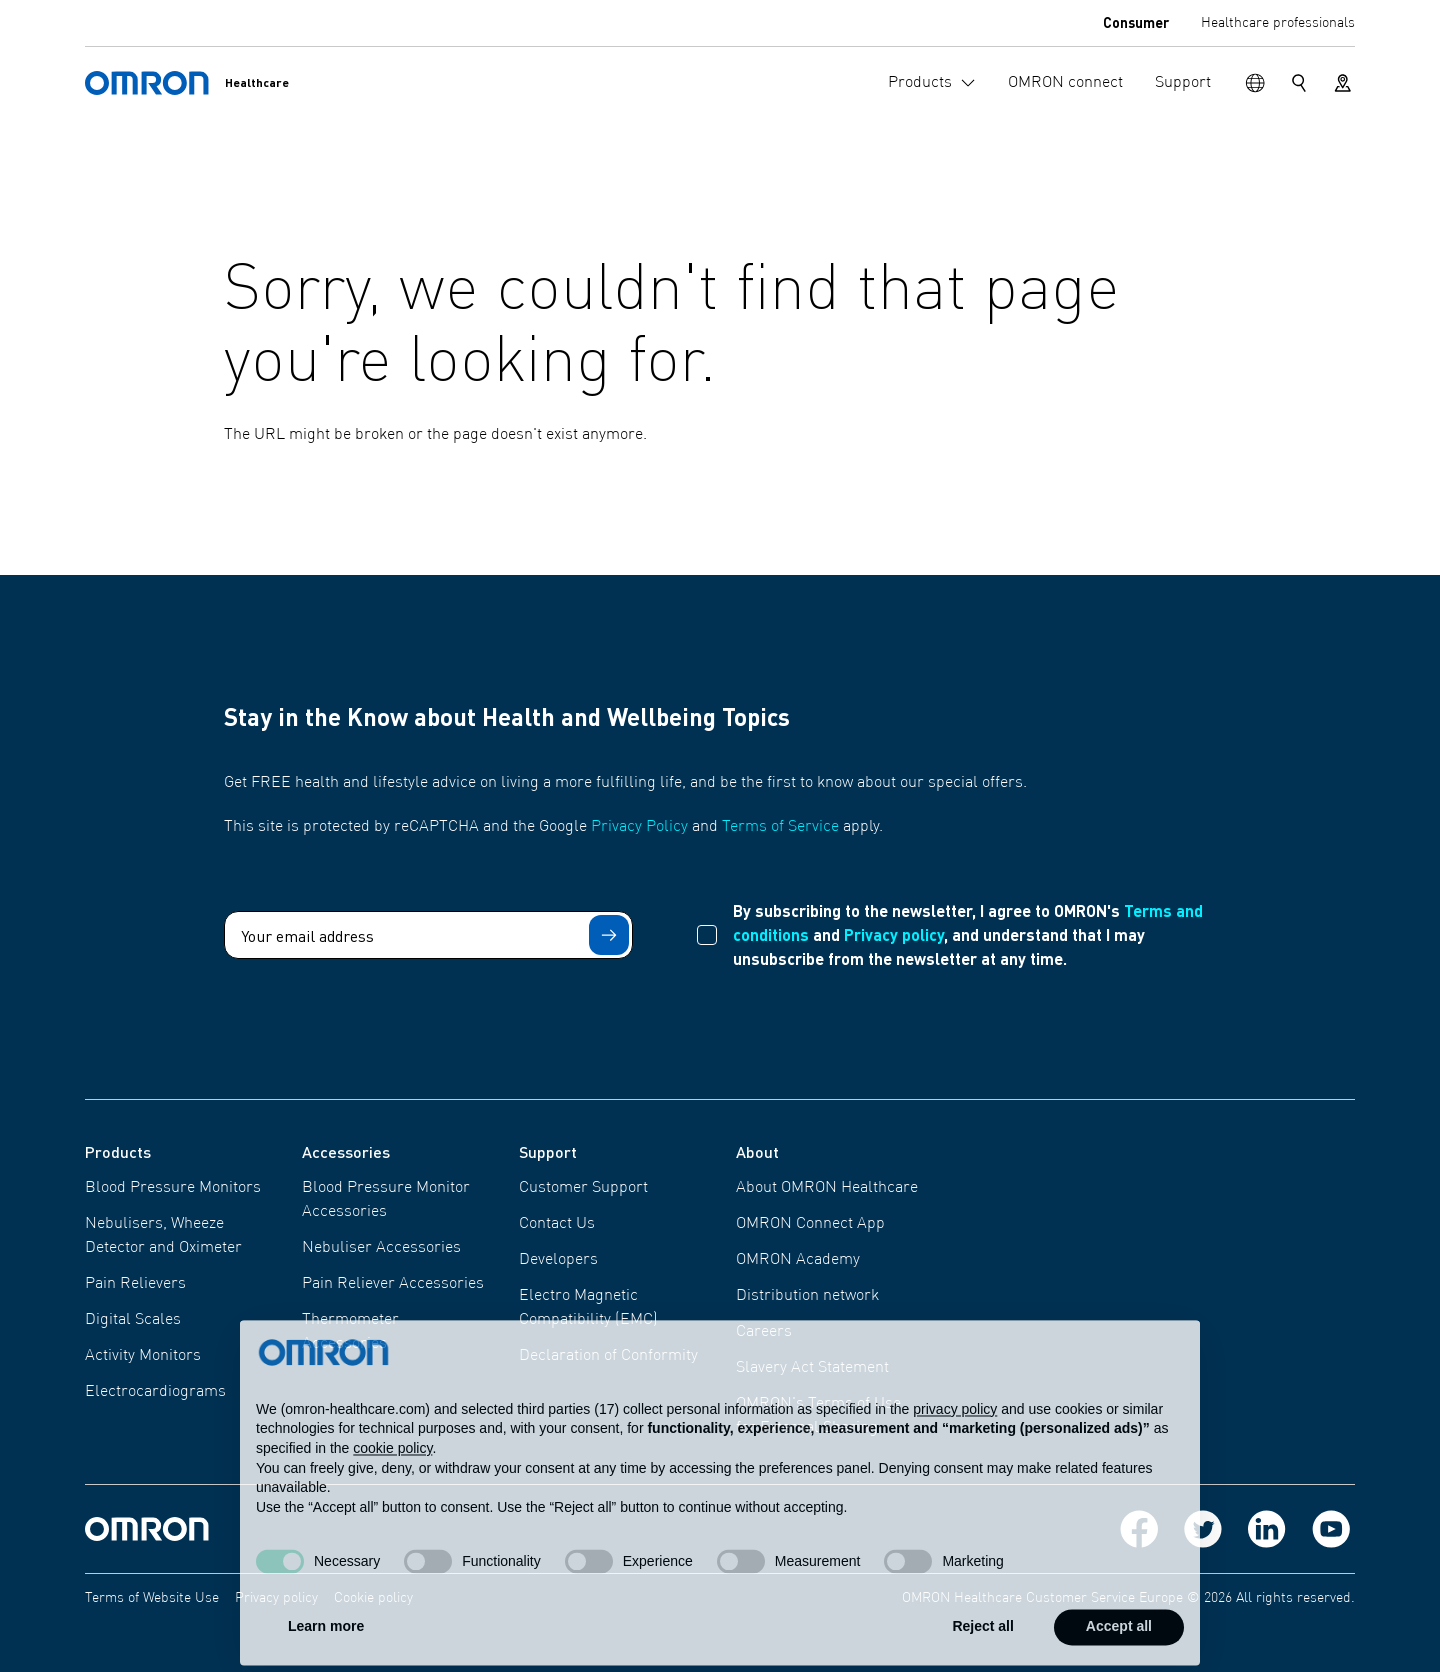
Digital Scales (133, 1320)
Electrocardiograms (155, 1392)
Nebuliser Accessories (381, 1248)
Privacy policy (894, 934)
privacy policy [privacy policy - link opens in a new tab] (955, 1441)
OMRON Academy (798, 1260)
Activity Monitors (143, 1356)
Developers (558, 1260)
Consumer (1136, 22)
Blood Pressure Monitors (173, 1188)
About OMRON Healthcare (827, 1188)
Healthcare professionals (1278, 23)
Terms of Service (780, 827)
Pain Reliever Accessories (393, 1284)
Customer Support (583, 1188)
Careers (764, 1332)
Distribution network (807, 1296)
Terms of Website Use (152, 1598)
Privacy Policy (639, 827)
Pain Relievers (135, 1284)
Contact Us (557, 1224)
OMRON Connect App (810, 1224)
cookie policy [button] (392, 1480)
